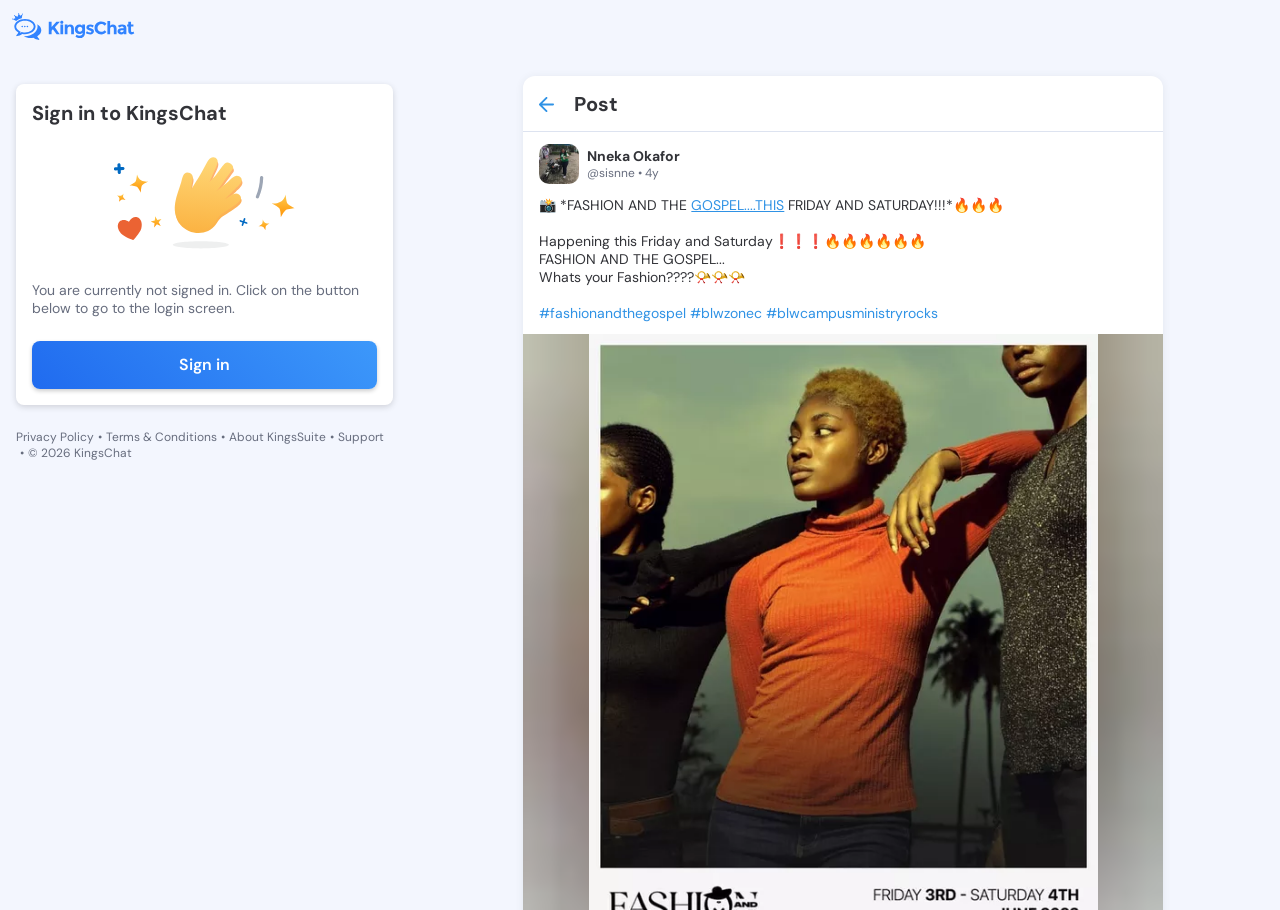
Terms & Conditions (161, 437)
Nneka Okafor (633, 156)
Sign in (204, 364)
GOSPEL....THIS (737, 205)
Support (361, 437)
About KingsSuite (277, 437)
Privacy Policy (55, 437)
